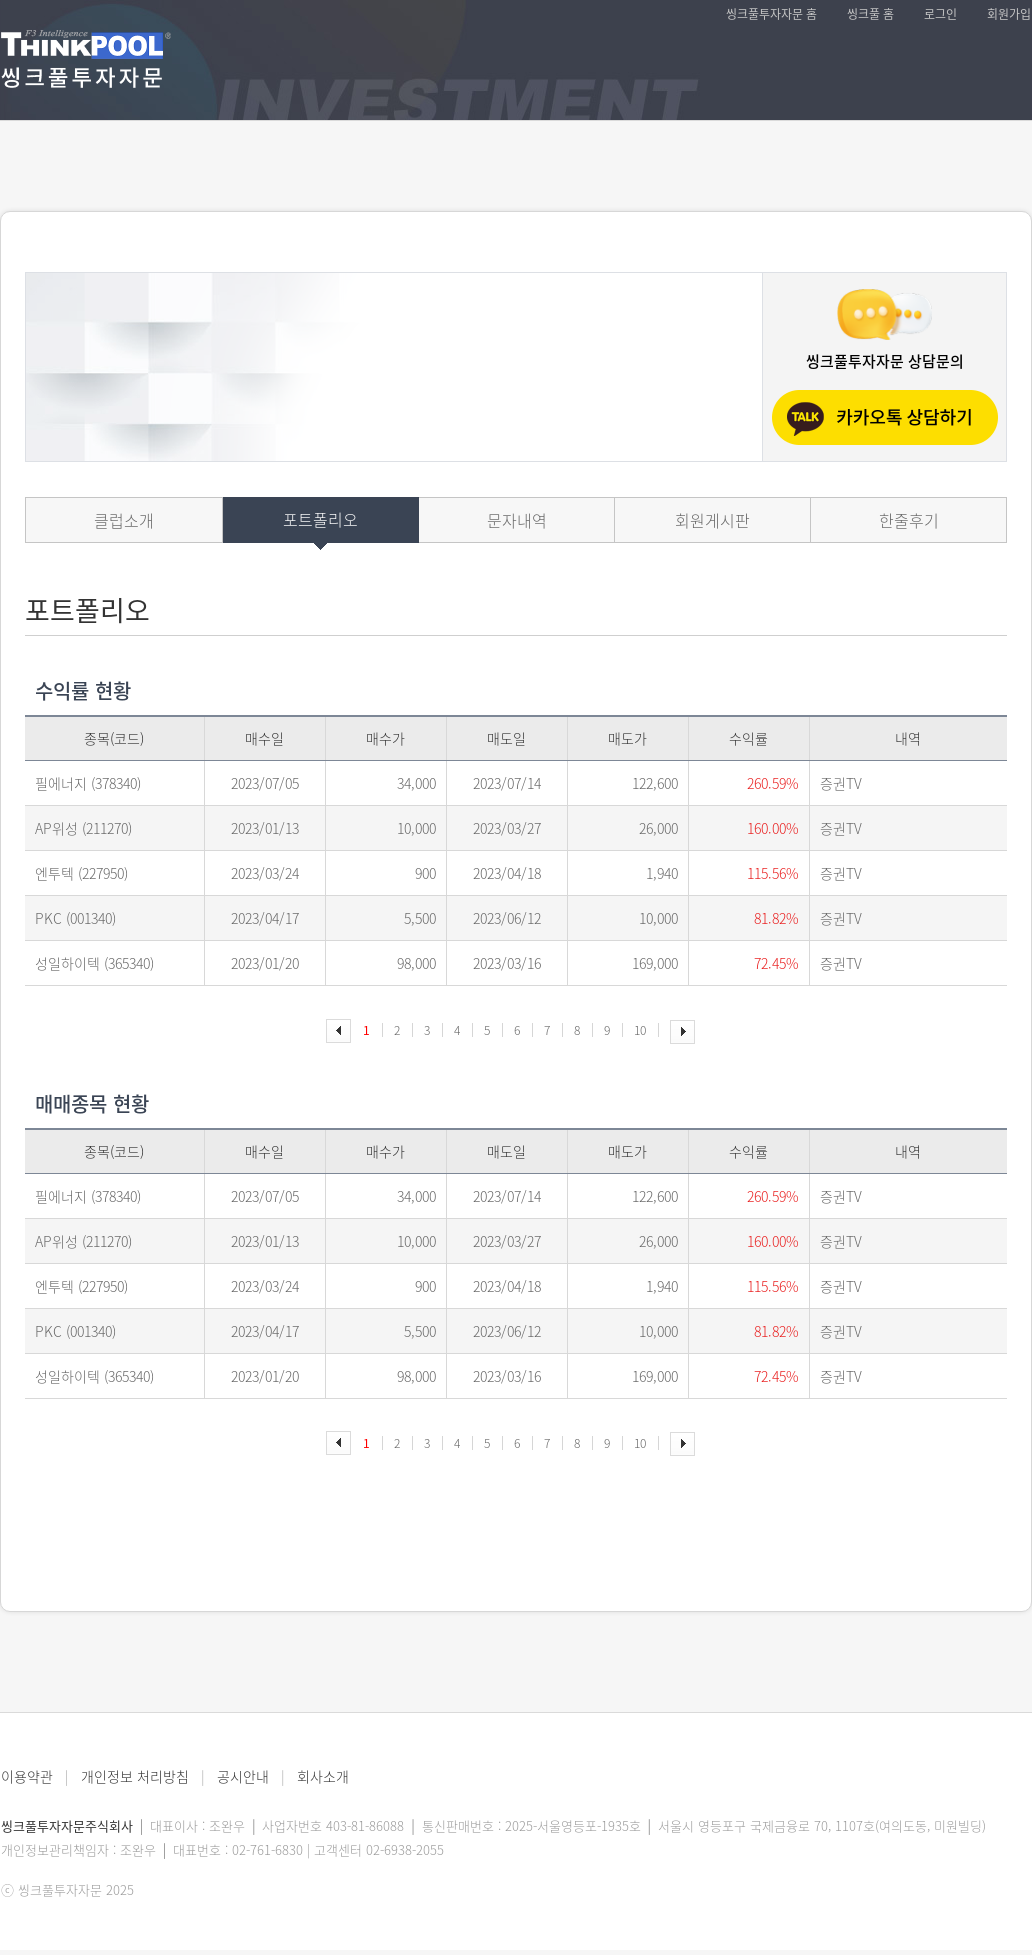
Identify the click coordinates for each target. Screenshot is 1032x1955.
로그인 (940, 14)
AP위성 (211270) (83, 828)
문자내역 (517, 520)
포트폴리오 (320, 519)
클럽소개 (124, 520)
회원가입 (1009, 14)
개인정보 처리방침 (135, 1776)
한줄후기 (909, 520)
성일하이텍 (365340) (94, 963)
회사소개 (323, 1776)
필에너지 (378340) (88, 783)
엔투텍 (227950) (81, 873)
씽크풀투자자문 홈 (771, 14)
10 (640, 1030)
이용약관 (27, 1776)
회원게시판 (712, 520)
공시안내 (243, 1776)
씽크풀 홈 (870, 14)
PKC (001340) (75, 918)
